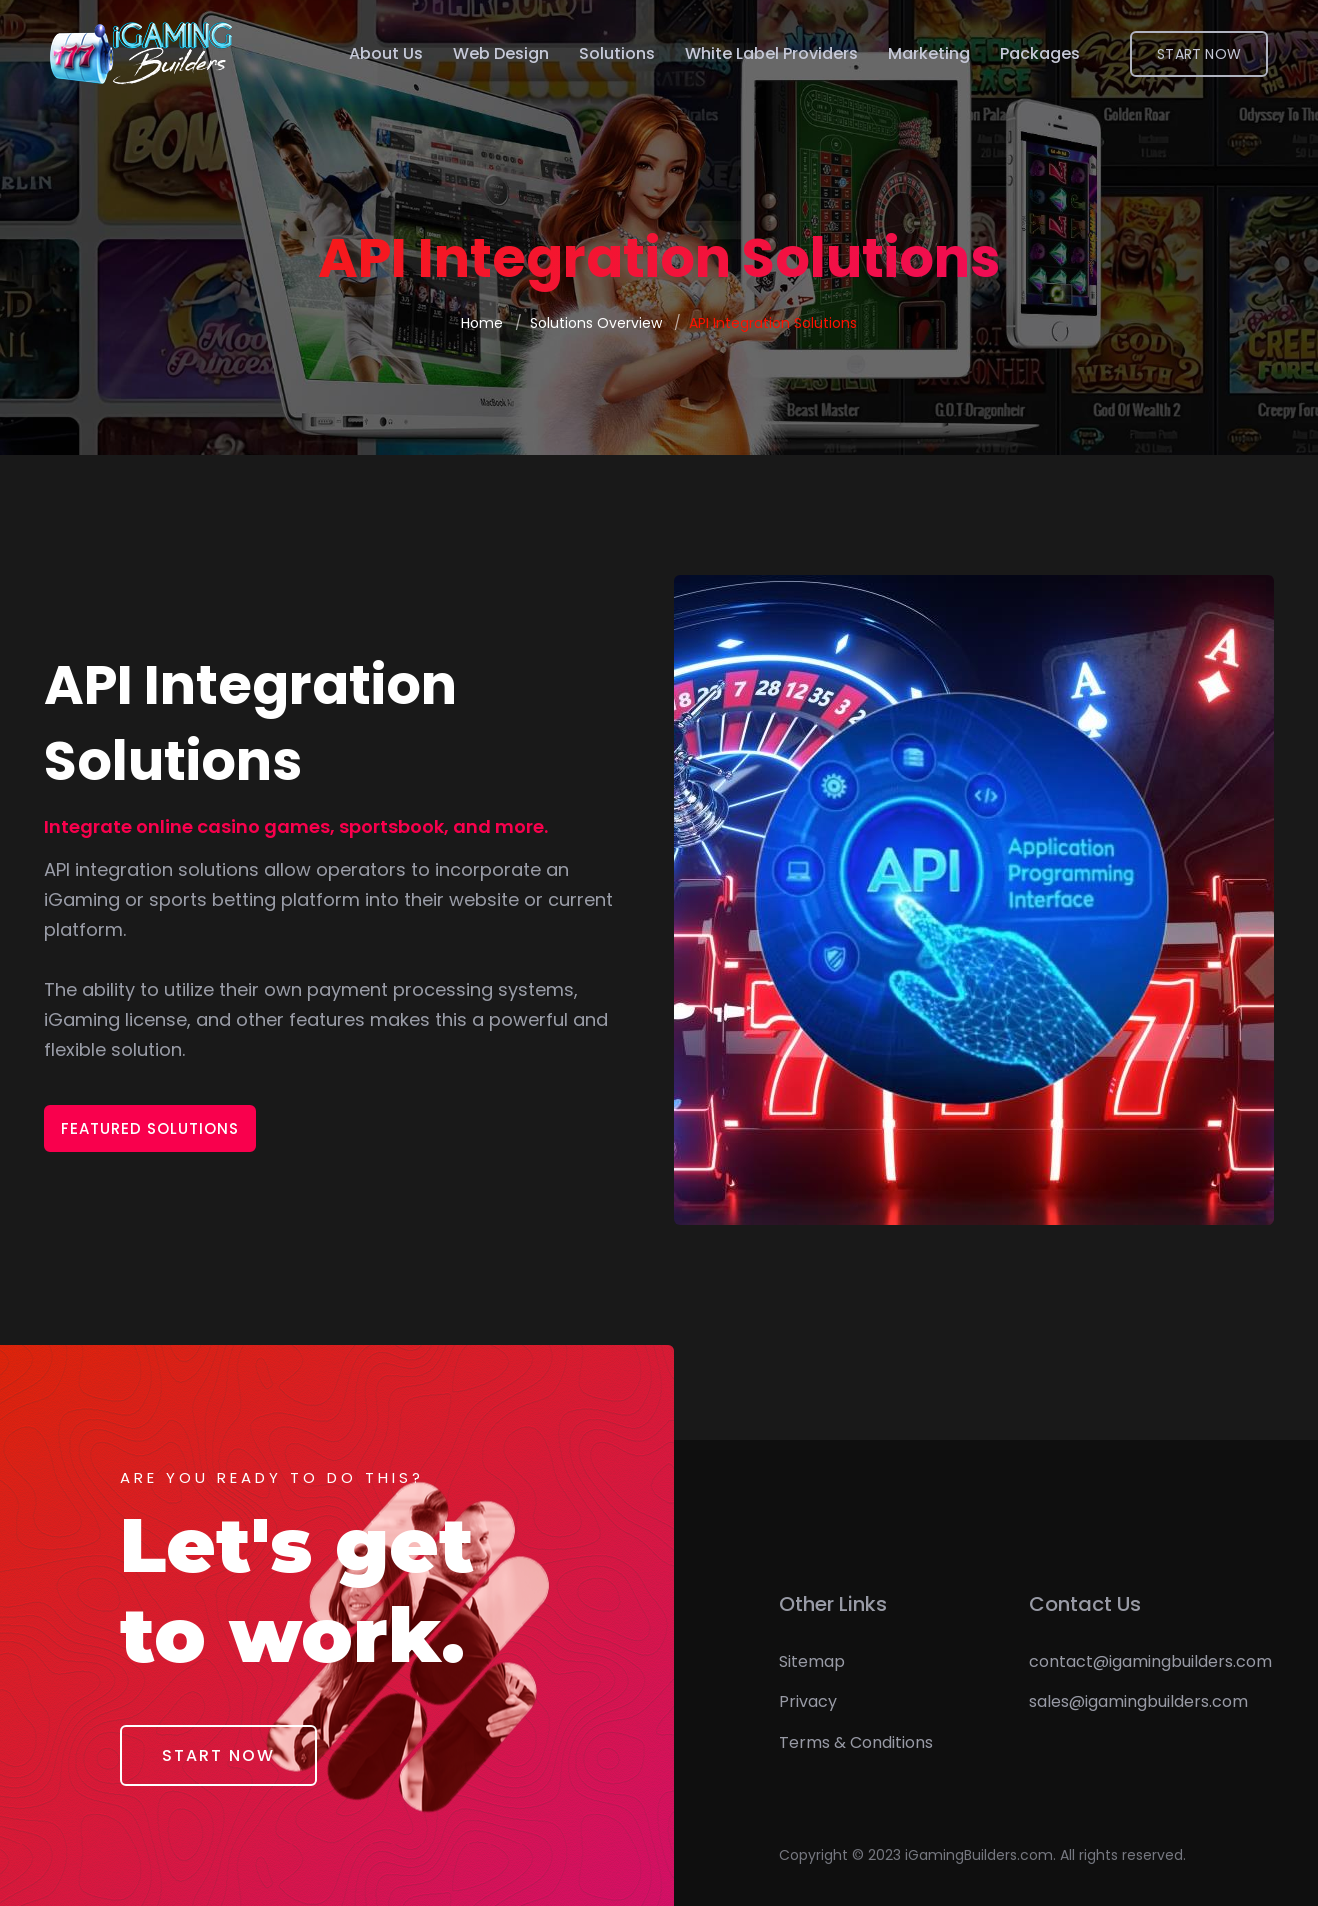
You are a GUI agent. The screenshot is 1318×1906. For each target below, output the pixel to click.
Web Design (501, 53)
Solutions (617, 53)
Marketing (929, 53)
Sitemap (812, 1661)
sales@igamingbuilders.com (1138, 1701)
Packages (1040, 53)
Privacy (808, 1701)
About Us (386, 53)
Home (482, 323)
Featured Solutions (150, 1128)
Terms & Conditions (856, 1742)
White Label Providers (771, 53)
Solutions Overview (596, 323)
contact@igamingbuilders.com (1150, 1661)
